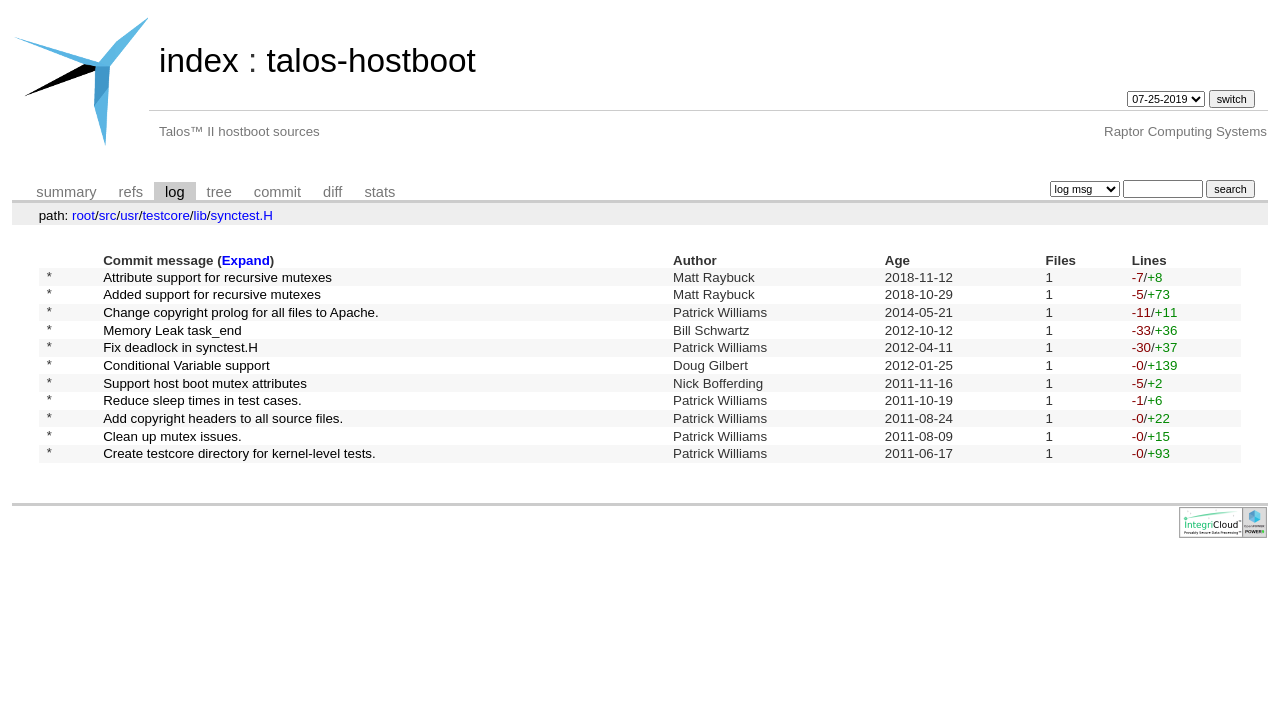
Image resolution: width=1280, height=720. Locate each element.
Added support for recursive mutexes (212, 299)
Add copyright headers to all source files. (223, 443)
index (199, 60)
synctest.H (242, 215)
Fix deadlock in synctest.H (180, 361)
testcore (165, 215)
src (108, 215)
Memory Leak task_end (172, 340)
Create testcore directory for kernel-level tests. (239, 485)
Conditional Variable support (186, 381)
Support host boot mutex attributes (205, 402)
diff (332, 192)
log (175, 192)
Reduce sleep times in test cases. (202, 423)
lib (200, 215)
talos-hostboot (370, 60)
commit (277, 192)
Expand (246, 260)
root (83, 215)
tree (219, 192)
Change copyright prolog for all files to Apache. (241, 319)
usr (129, 215)
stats (379, 192)
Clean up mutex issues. (172, 464)
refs (131, 192)
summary (66, 192)
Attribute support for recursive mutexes (217, 278)
